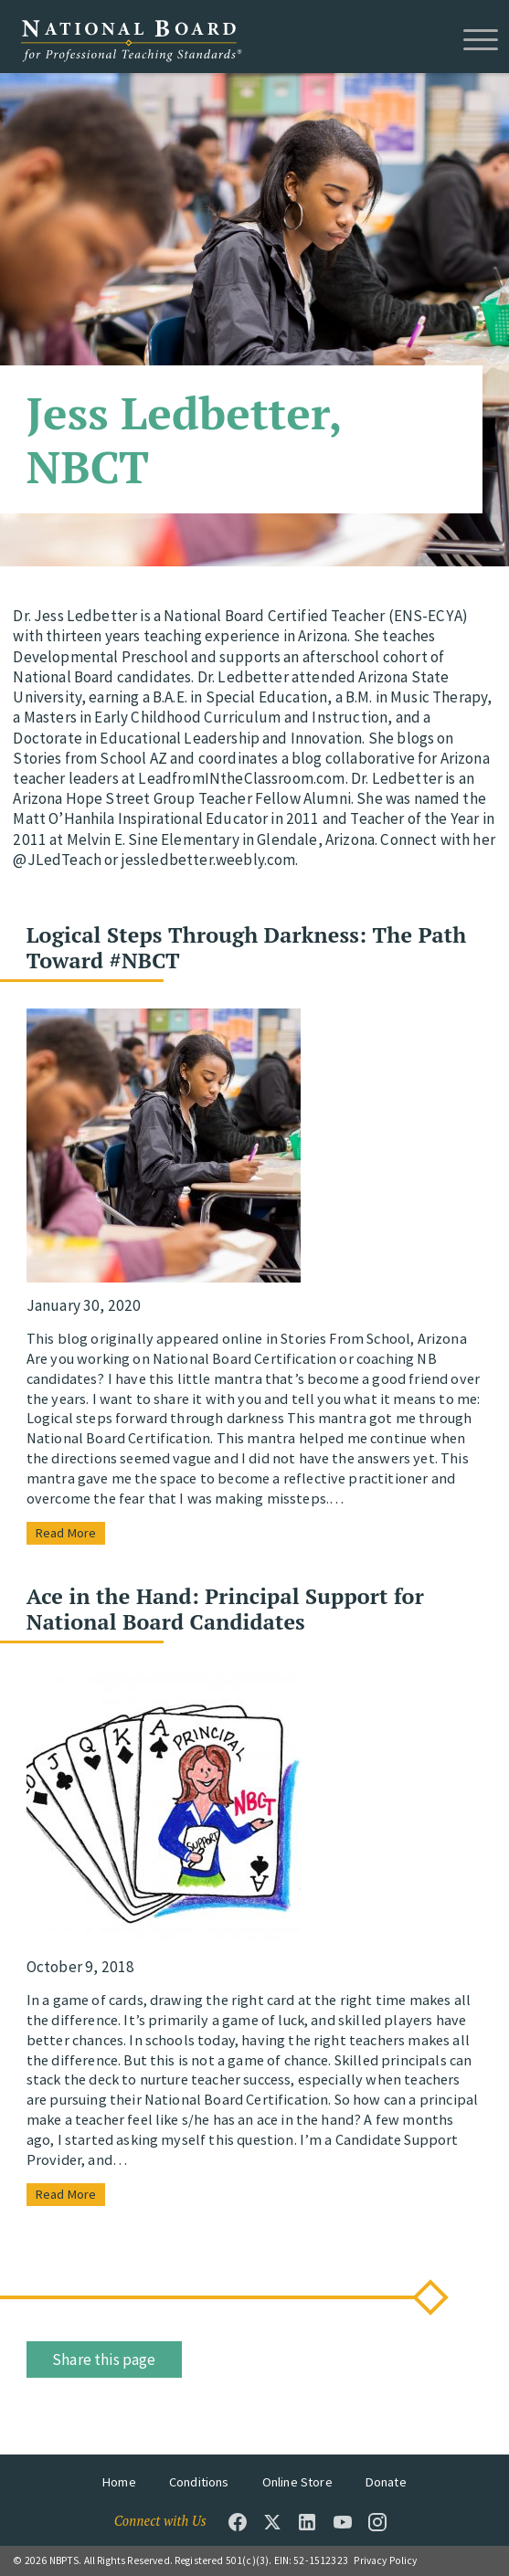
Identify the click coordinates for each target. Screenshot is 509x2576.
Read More (66, 1533)
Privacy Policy (385, 2560)
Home (119, 2482)
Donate (386, 2482)
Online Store (297, 2482)
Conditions (199, 2482)
